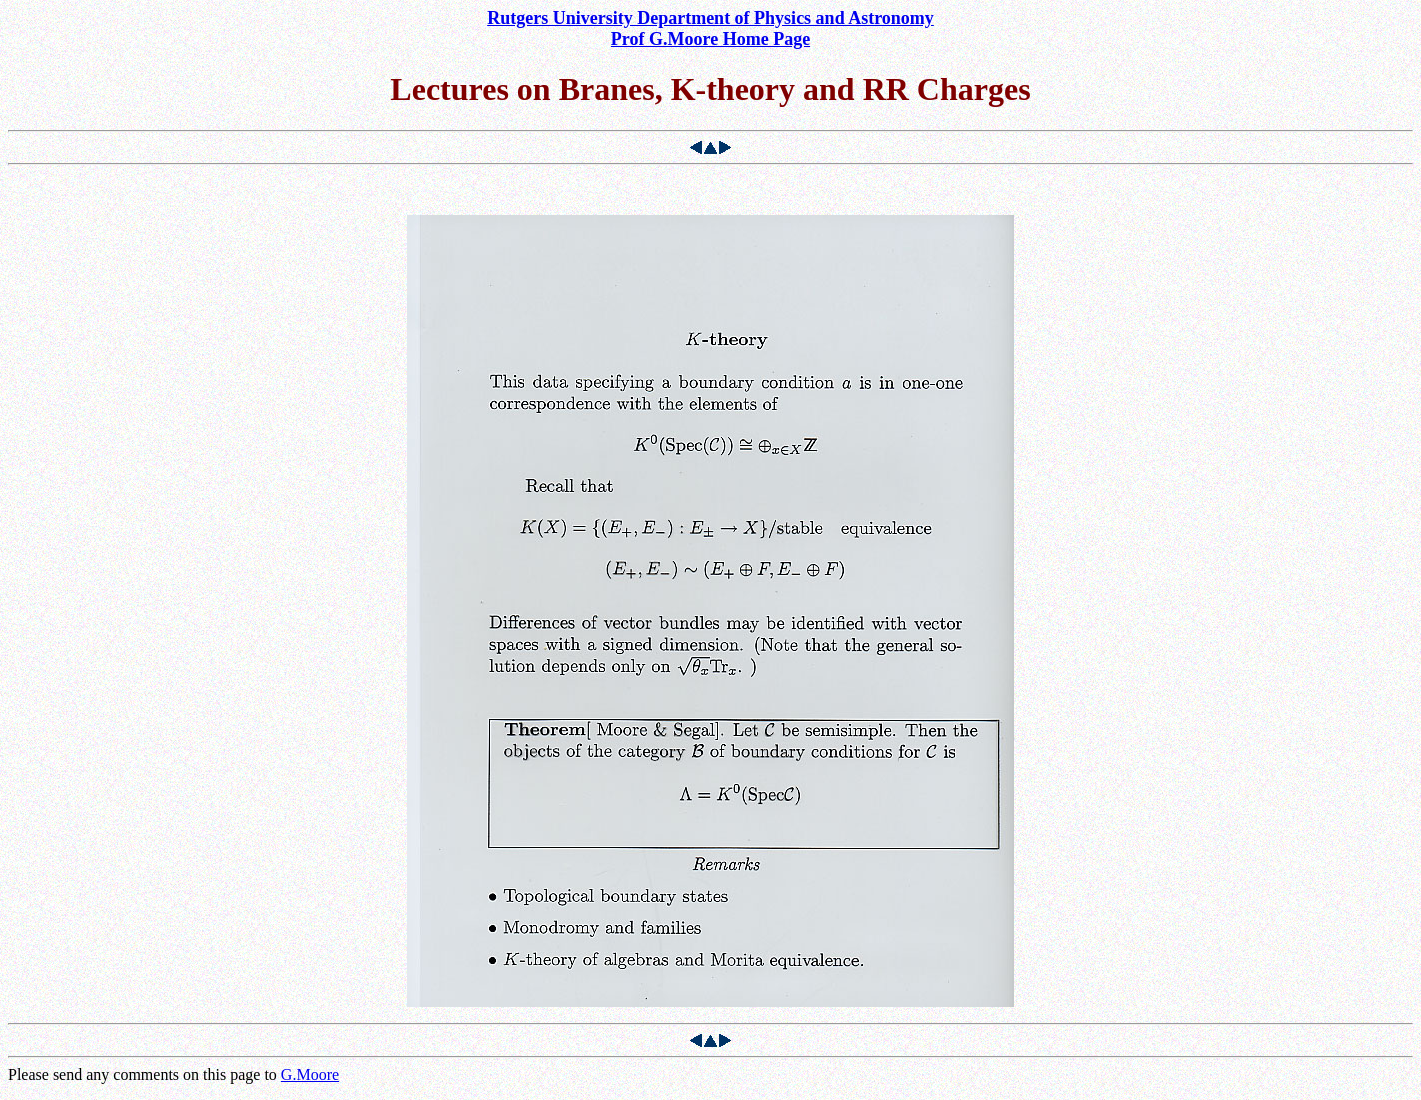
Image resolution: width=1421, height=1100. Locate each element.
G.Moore (310, 1074)
